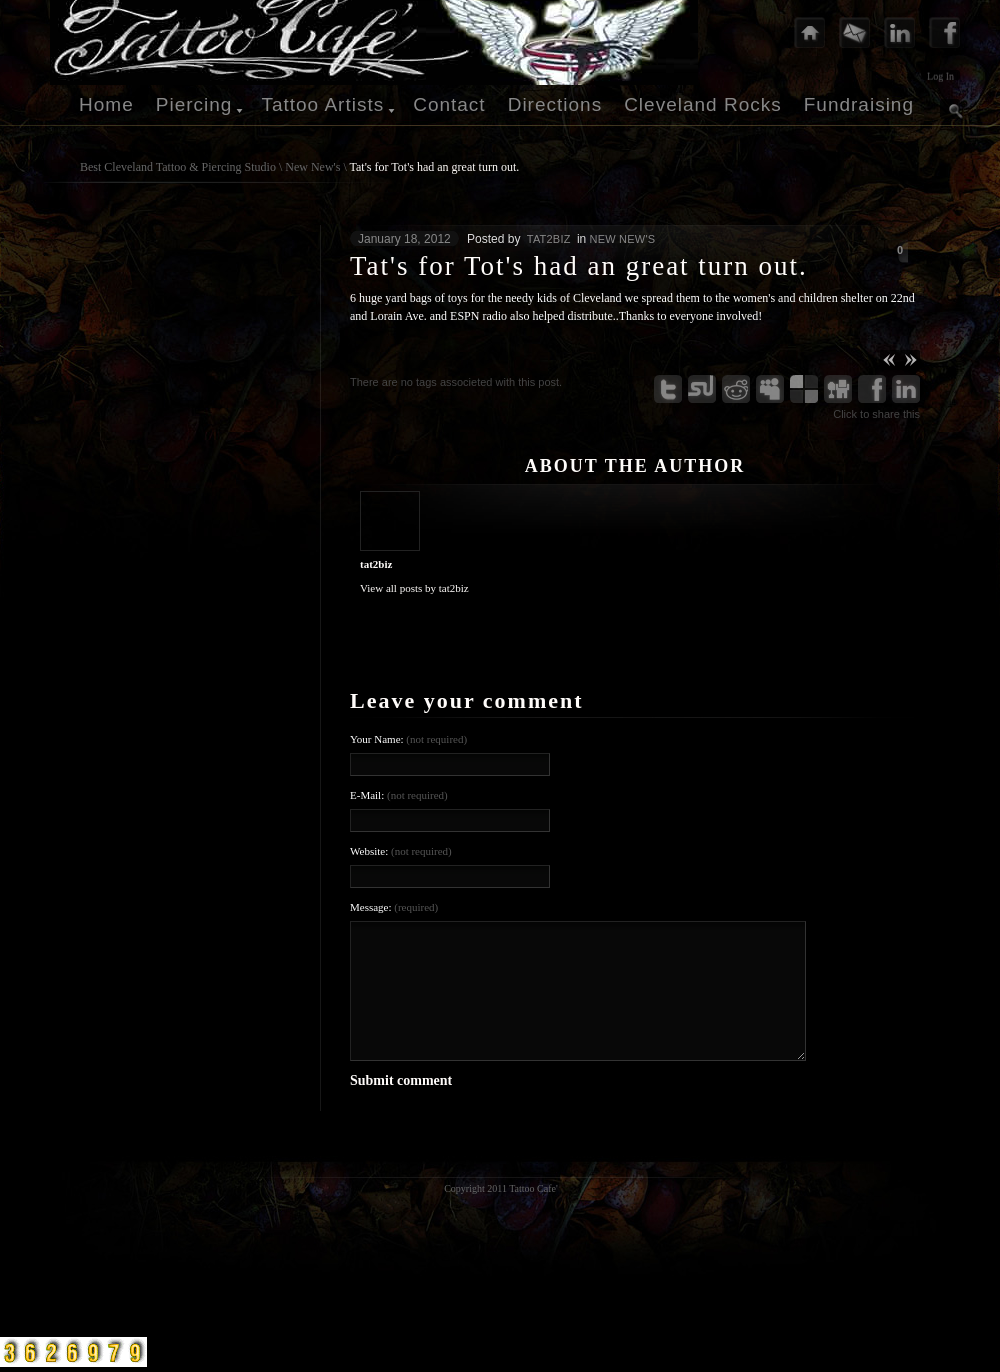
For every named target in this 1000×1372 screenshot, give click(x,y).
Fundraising (859, 104)
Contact (449, 104)
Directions (555, 104)
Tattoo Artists (322, 104)
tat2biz (549, 239)
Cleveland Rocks (703, 104)
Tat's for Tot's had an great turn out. (435, 167)
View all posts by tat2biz (414, 588)
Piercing (194, 104)
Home (106, 104)
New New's (312, 167)
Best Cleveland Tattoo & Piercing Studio (178, 167)
